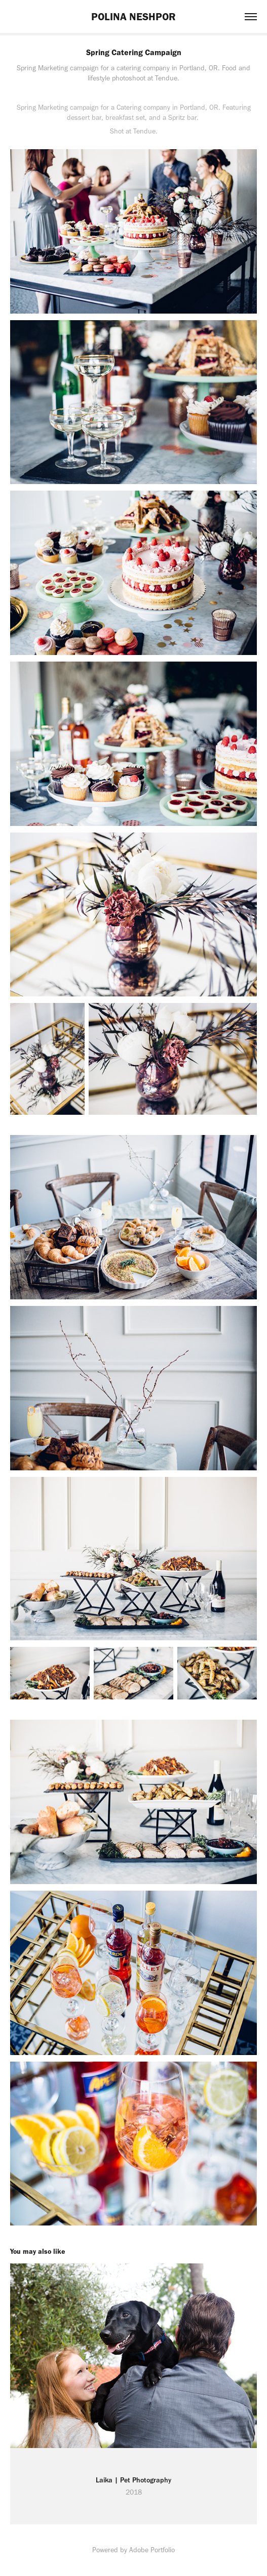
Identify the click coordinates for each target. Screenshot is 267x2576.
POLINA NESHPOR (133, 16)
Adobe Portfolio (152, 2550)
